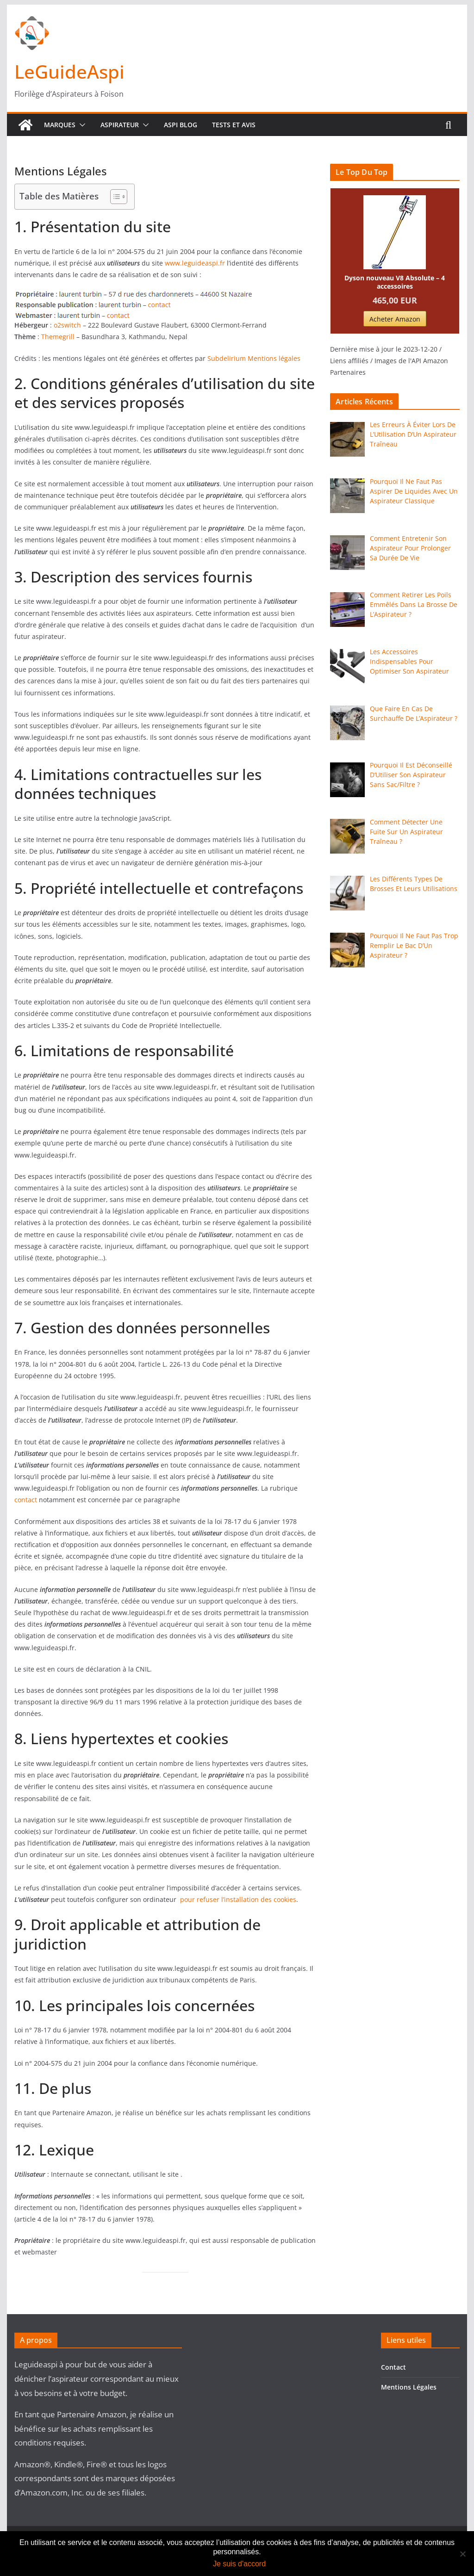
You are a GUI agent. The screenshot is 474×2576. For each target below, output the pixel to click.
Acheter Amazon (394, 319)
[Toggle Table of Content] (114, 196)
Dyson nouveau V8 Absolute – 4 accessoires (394, 282)
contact (25, 1499)
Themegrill (58, 336)
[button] (80, 124)
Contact (393, 2367)
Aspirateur (119, 124)
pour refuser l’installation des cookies (237, 1899)
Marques (59, 124)
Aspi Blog (180, 124)
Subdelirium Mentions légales (253, 358)
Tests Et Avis (234, 124)
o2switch (68, 325)
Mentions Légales (409, 2387)
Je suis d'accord (239, 2564)
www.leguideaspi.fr (195, 263)
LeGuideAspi (69, 71)
